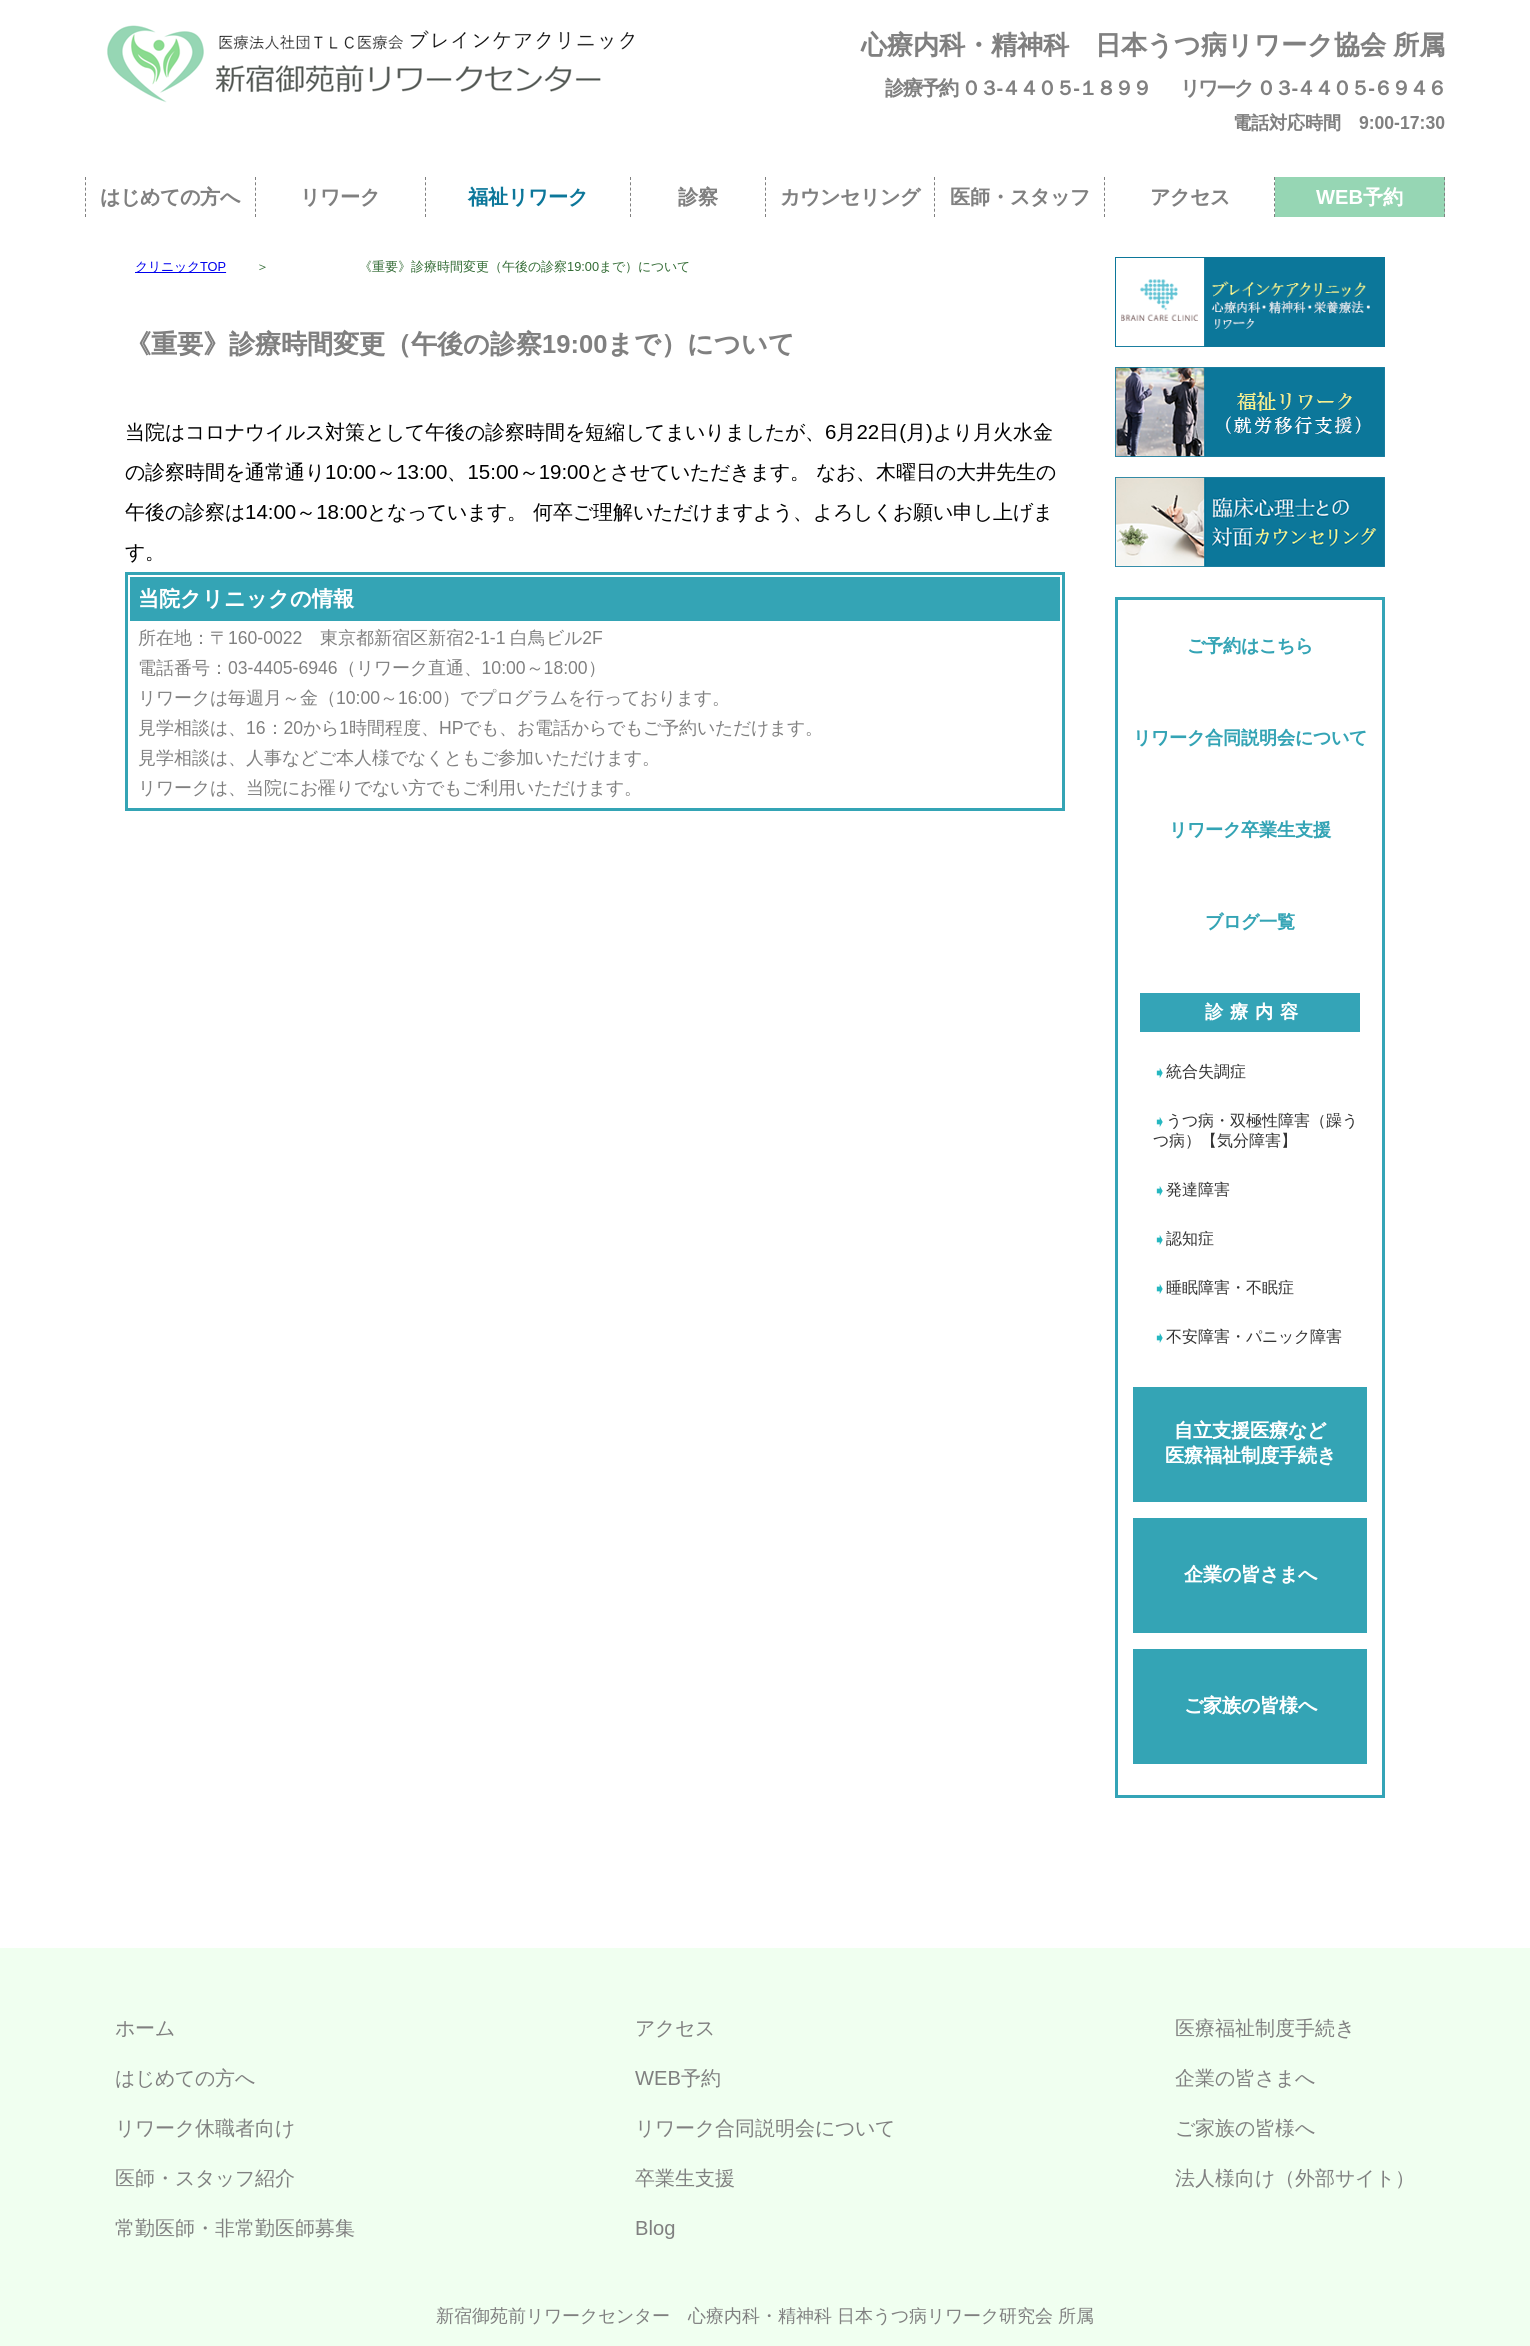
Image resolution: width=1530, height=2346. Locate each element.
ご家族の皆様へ (1250, 1705)
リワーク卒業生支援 (1250, 830)
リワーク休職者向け (205, 2128)
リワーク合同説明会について (1250, 738)
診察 (698, 197)
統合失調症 (1206, 1071)
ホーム (145, 2028)
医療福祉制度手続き (1265, 2028)
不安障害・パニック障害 (1254, 1336)
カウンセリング (850, 197)
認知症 (1190, 1238)
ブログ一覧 (1250, 922)
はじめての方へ (170, 197)
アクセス (1190, 197)
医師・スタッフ (1020, 197)
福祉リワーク (528, 197)
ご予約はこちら (1250, 646)
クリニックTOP (180, 266)
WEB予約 (1359, 197)
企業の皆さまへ (1250, 1574)
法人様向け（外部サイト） (1295, 2178)
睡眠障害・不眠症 (1230, 1287)
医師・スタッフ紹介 (205, 2178)
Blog (655, 2228)
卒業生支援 (685, 2178)
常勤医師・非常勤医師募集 (235, 2228)
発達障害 (1198, 1189)
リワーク (340, 197)
